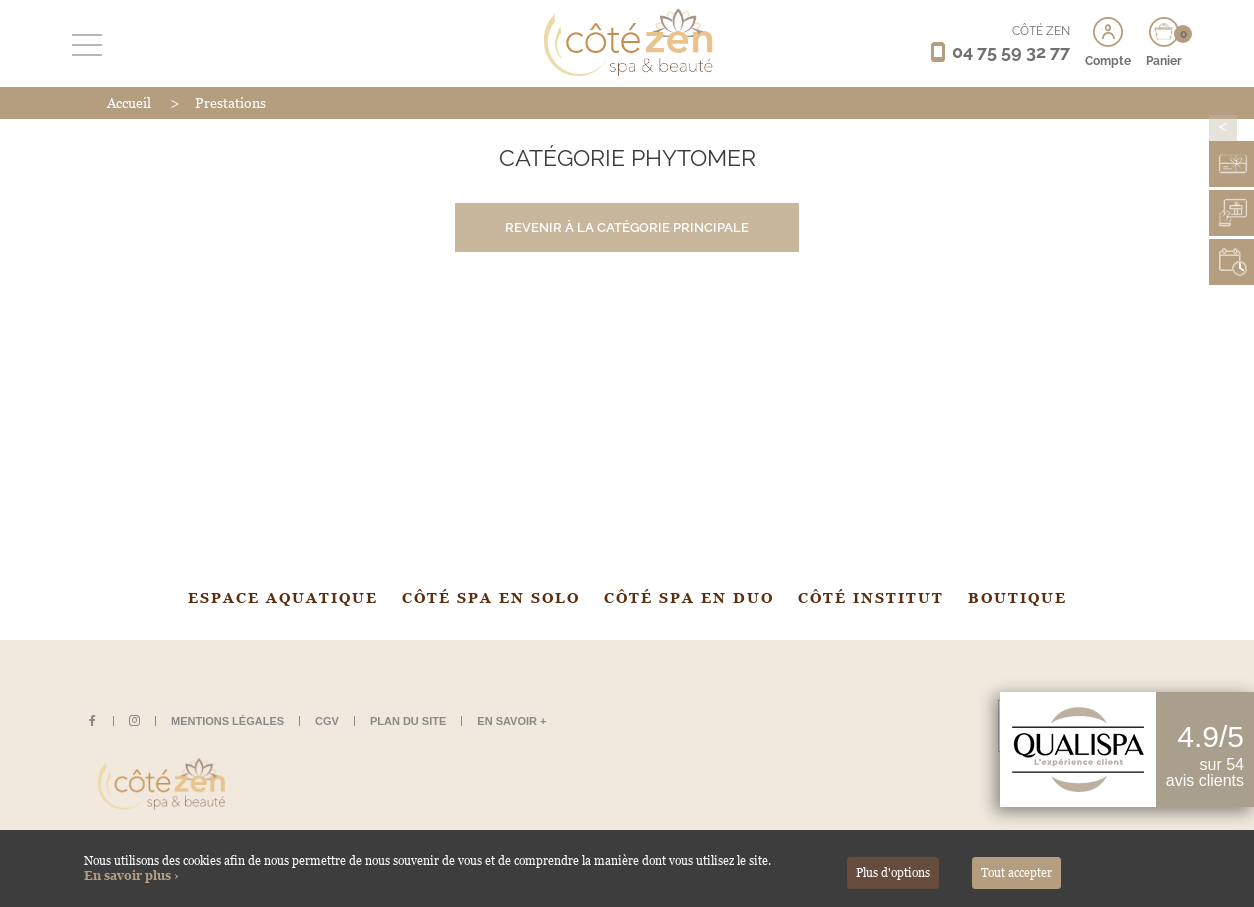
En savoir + (511, 721)
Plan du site (408, 721)
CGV (327, 721)
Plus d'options (893, 873)
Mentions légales (227, 721)
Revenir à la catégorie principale (627, 227)
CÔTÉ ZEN (1041, 31)
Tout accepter (1016, 873)
